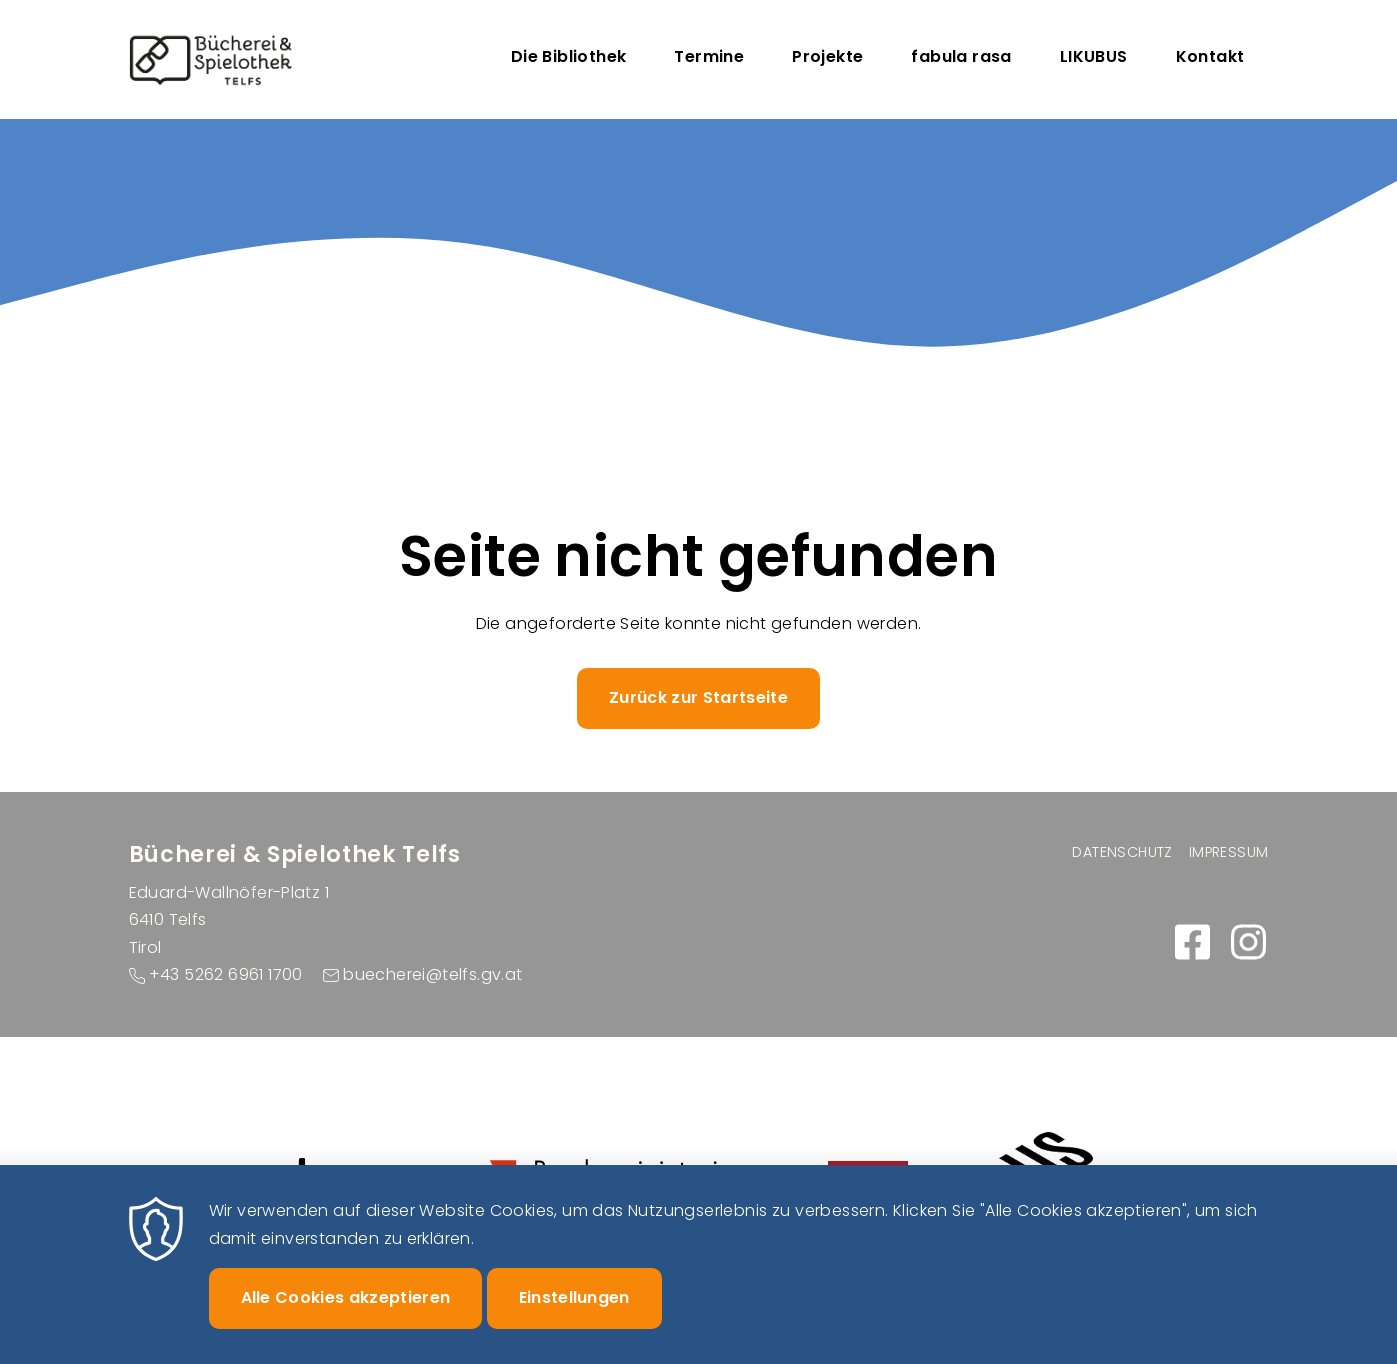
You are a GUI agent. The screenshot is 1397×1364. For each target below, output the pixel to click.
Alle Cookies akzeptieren (346, 1316)
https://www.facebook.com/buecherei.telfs (1193, 942)
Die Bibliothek (569, 56)
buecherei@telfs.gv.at (432, 974)
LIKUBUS (1094, 56)
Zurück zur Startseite (698, 697)
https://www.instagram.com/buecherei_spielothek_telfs (1249, 942)
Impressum (1229, 852)
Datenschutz (1122, 852)
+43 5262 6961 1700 (226, 974)
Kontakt (1210, 56)
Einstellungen (574, 1316)
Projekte (827, 56)
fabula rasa (961, 56)
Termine (709, 56)
